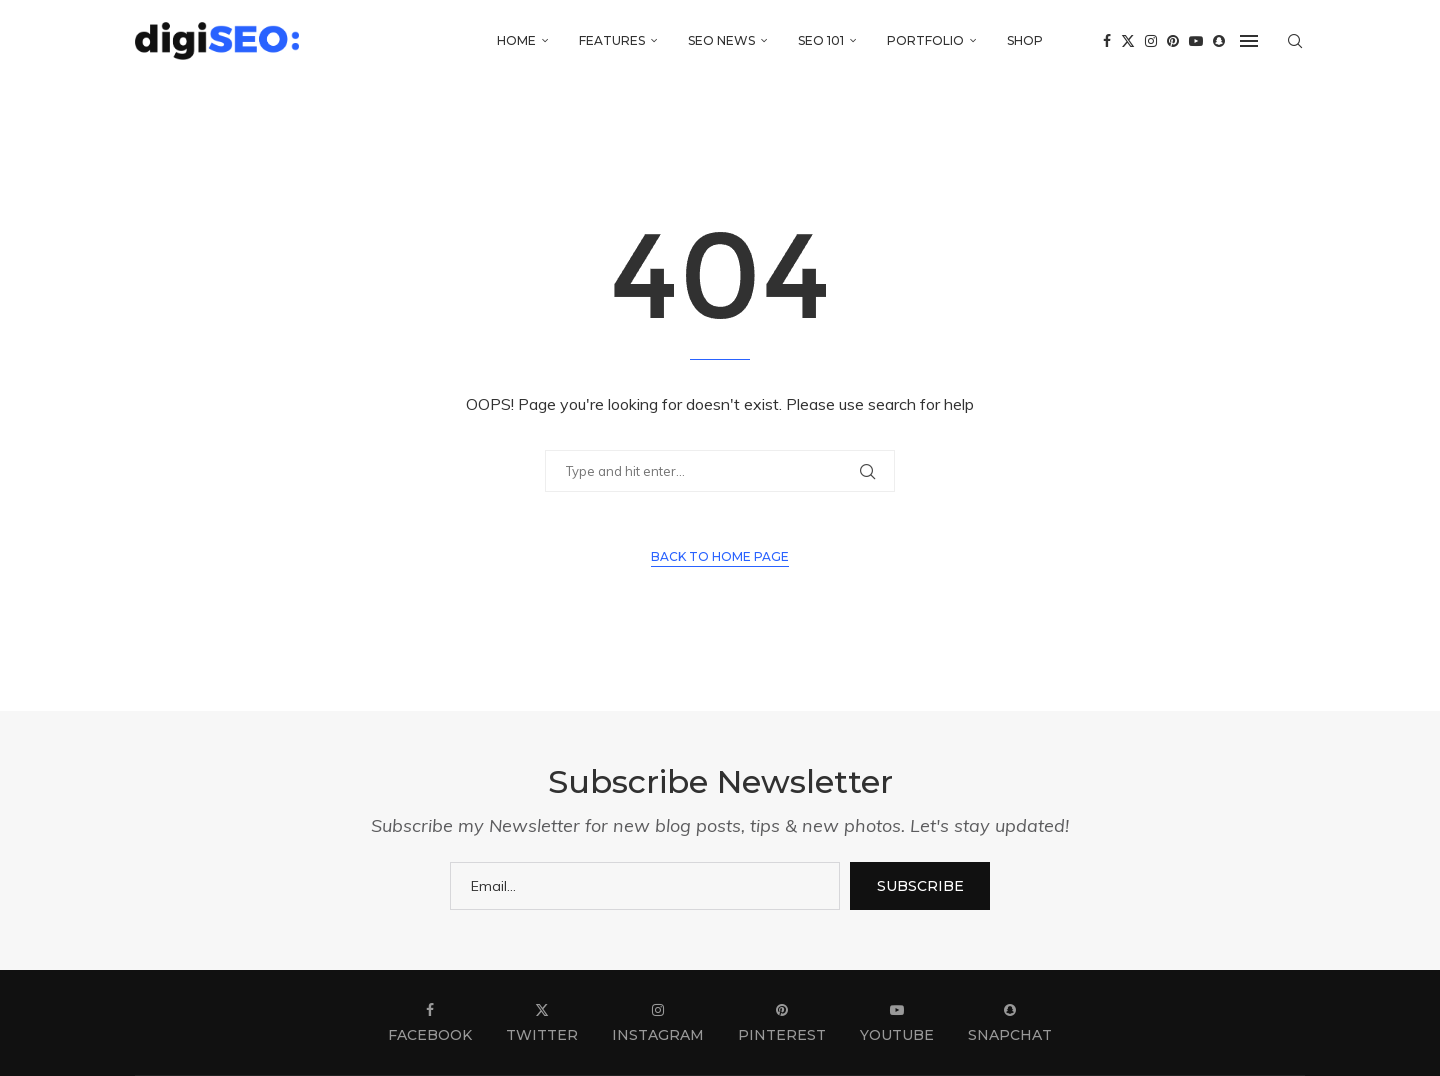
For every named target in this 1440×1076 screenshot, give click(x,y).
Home (516, 40)
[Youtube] (1196, 41)
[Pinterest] (1173, 41)
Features (612, 40)
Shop (1025, 40)
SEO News (721, 40)
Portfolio (925, 40)
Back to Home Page (720, 556)
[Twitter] (1128, 41)
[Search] (1295, 41)
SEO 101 (821, 40)
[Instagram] (1151, 41)
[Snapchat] (1219, 41)
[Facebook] (1107, 41)
